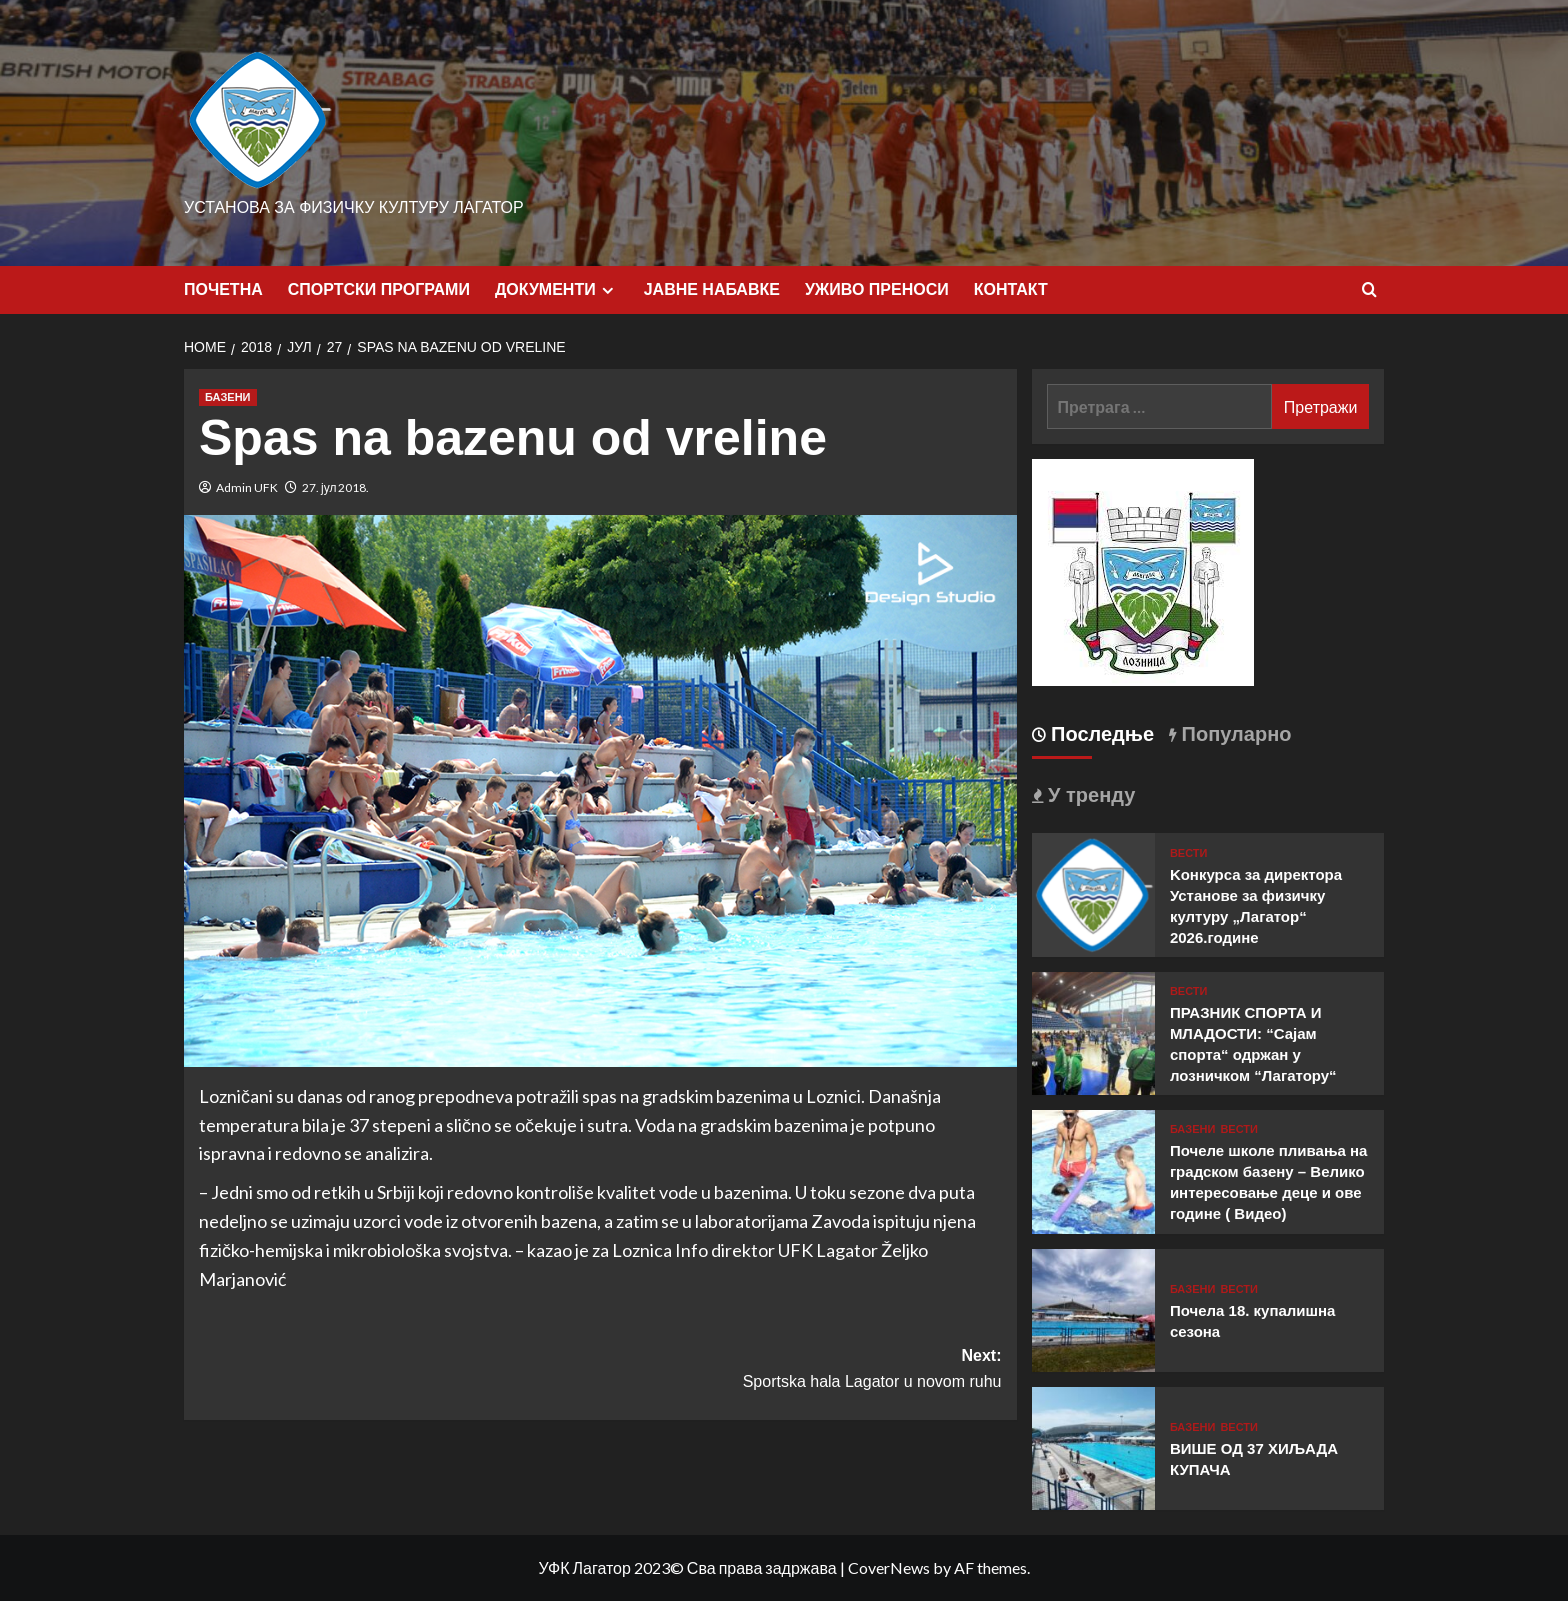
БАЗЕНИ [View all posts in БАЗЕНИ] (228, 397)
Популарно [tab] (1233, 734)
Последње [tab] (1100, 734)
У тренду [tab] (1089, 795)
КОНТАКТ (1011, 289)
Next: (800, 1370)
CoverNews (889, 1567)
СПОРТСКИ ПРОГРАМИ (379, 289)
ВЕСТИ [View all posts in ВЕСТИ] (1189, 853)
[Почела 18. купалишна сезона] (1093, 1307)
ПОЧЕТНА (223, 289)
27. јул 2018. (335, 487)
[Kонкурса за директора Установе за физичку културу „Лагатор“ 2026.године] (1093, 892)
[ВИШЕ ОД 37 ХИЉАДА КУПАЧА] (1093, 1446)
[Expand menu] (607, 290)
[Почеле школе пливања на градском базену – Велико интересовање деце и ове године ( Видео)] (1093, 1169)
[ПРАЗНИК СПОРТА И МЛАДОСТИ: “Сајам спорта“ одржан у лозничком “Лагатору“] (1093, 1031)
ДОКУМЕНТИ (557, 290)
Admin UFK (247, 487)
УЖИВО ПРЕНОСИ (877, 289)
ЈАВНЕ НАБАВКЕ (712, 289)
